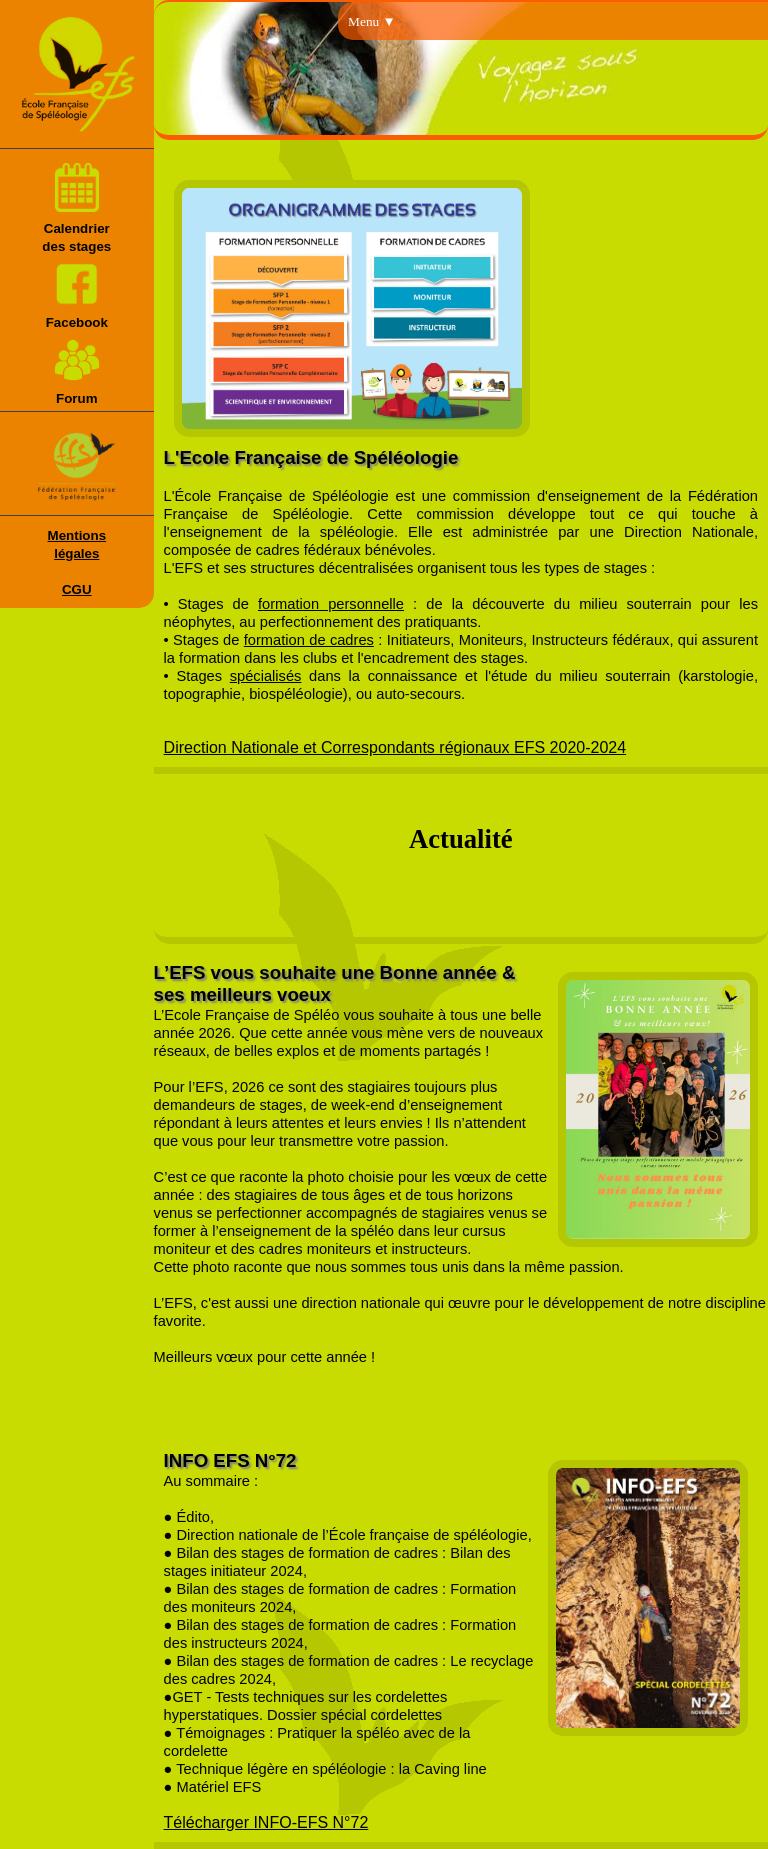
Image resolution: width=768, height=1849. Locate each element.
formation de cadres (309, 640)
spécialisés (266, 676)
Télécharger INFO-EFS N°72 (266, 1822)
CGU (77, 589)
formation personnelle (331, 604)
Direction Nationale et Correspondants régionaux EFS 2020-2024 (395, 747)
